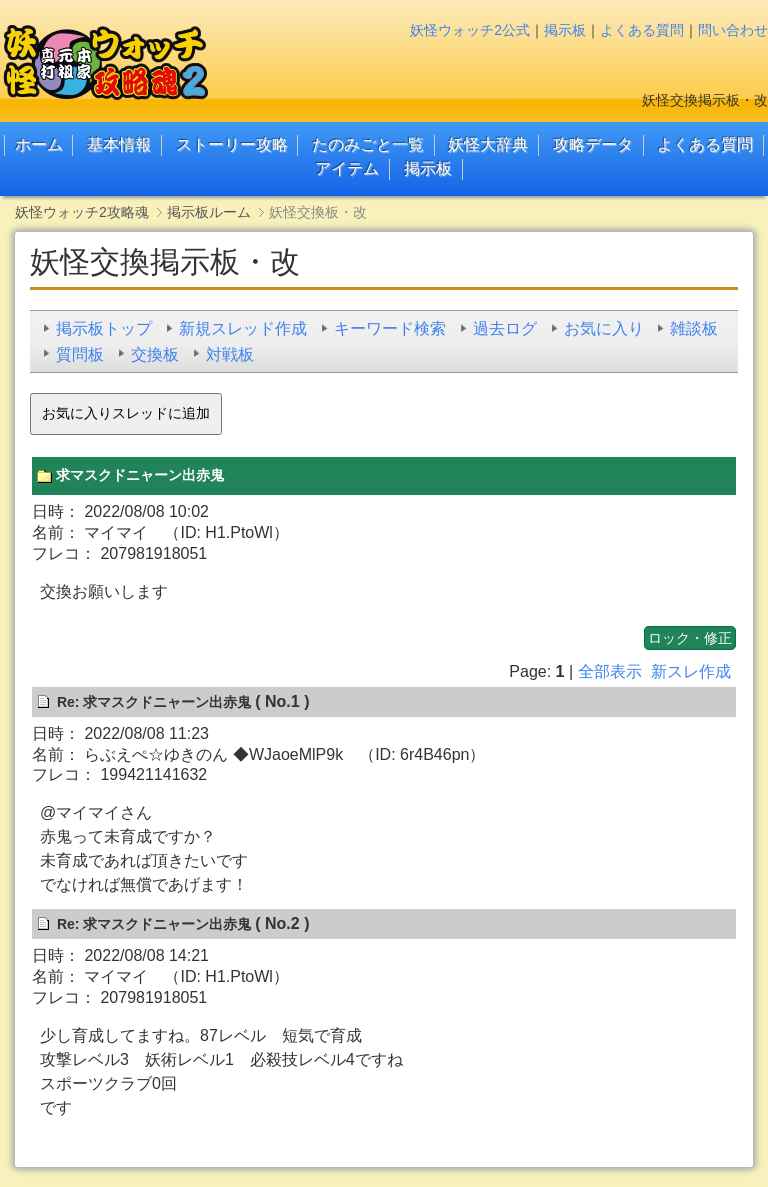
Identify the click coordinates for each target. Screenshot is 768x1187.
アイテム (347, 168)
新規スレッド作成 (243, 328)
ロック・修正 (690, 638)
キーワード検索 (390, 328)
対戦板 (230, 354)
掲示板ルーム (209, 212)
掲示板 (565, 30)
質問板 (80, 354)
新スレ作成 (691, 671)
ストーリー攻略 (232, 144)
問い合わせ (733, 30)
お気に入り (604, 328)
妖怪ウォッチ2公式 (470, 30)
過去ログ (505, 328)
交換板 (155, 354)
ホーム (39, 144)
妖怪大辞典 (488, 144)
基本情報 (119, 144)
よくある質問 (642, 30)
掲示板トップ (104, 328)
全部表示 (610, 671)
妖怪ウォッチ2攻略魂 (82, 212)
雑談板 (694, 328)
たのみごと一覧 (368, 144)
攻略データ (593, 144)
